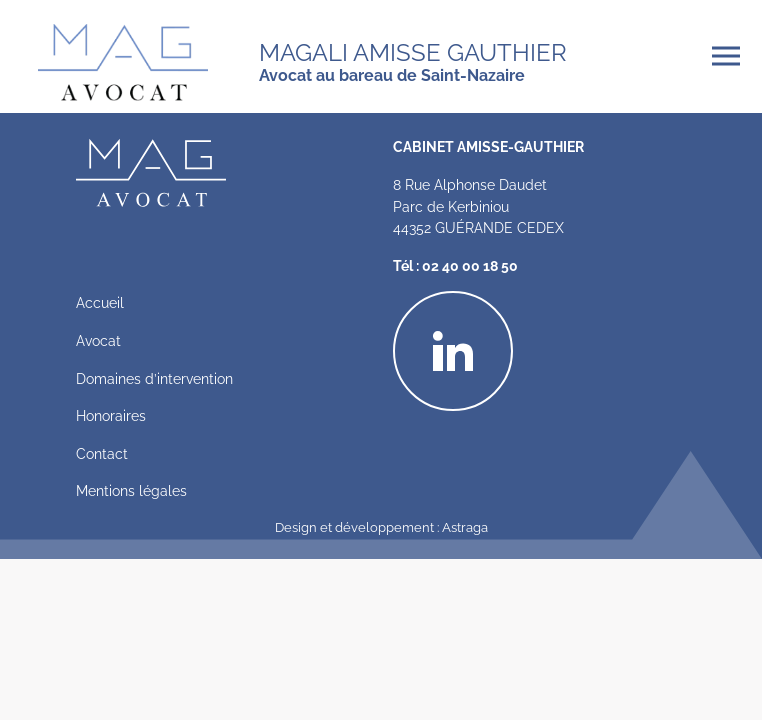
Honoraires (111, 414)
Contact (102, 452)
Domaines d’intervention (154, 377)
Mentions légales (131, 489)
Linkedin (512, 303)
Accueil (100, 301)
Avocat (98, 339)
